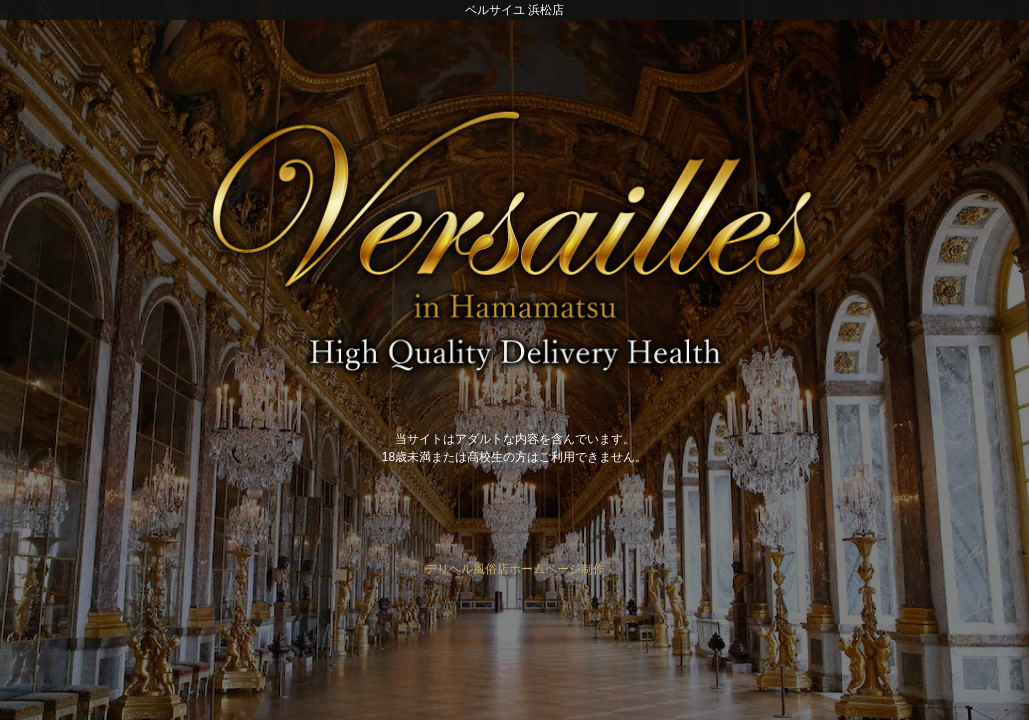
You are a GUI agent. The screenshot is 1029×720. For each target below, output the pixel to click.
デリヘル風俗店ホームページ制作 (515, 569)
